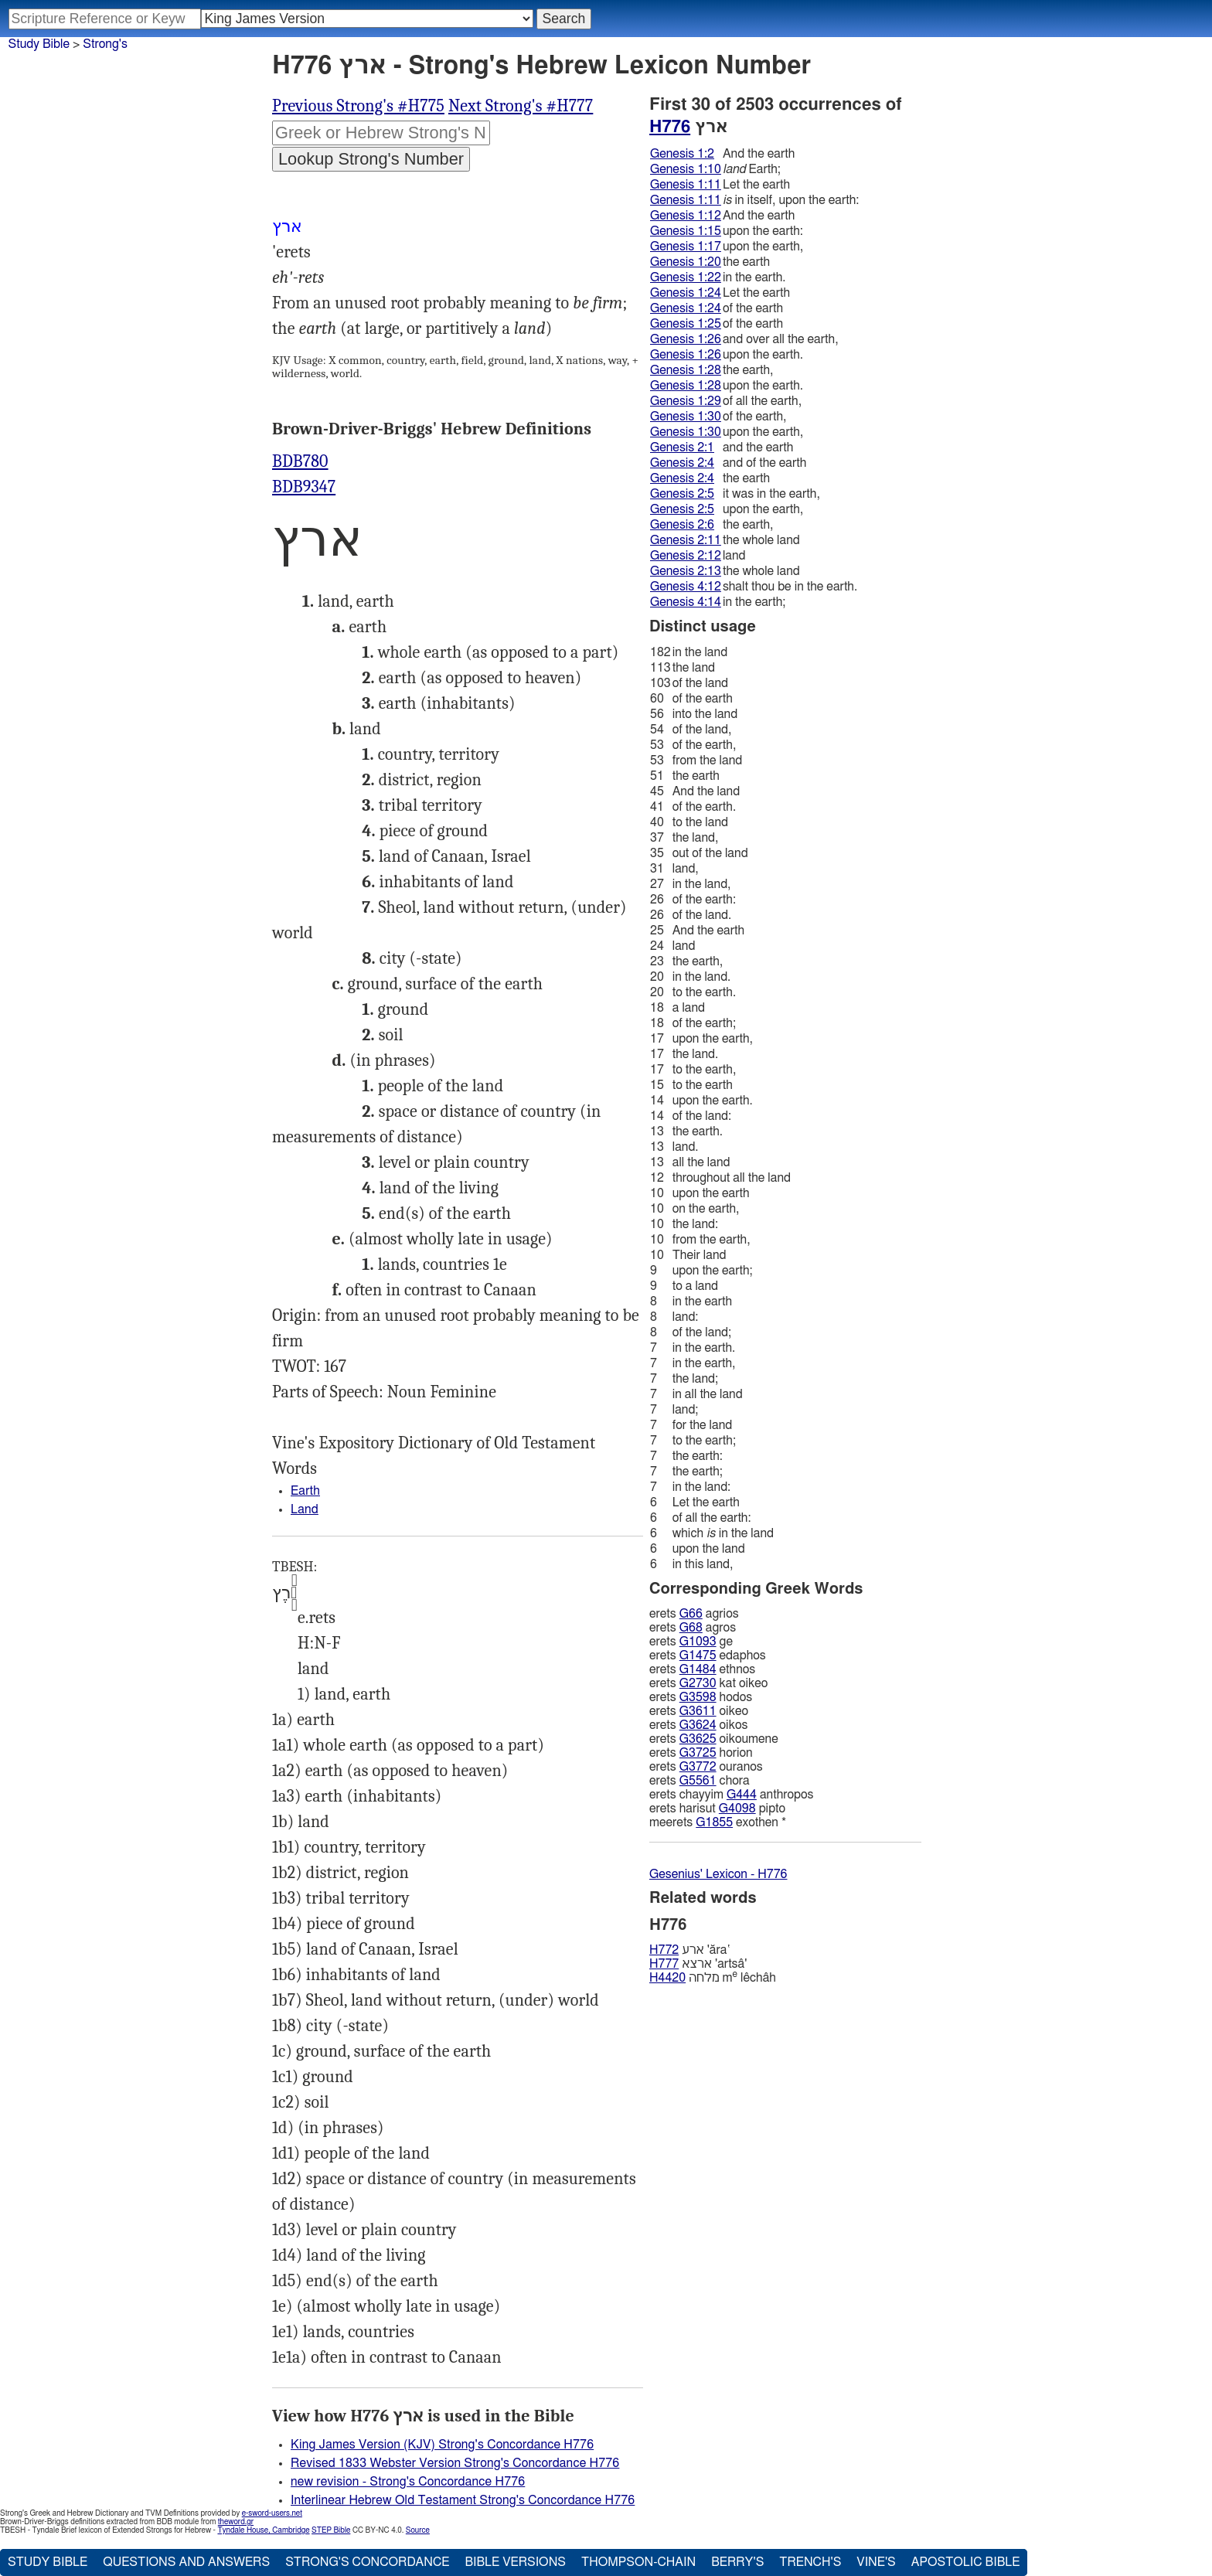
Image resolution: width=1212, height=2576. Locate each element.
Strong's (105, 44)
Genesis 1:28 (685, 370)
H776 (669, 126)
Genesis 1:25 (685, 324)
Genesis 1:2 (682, 154)
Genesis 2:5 (682, 494)
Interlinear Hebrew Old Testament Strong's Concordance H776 (463, 2500)
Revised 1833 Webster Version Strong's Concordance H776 (455, 2463)
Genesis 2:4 (682, 463)
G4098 (737, 1808)
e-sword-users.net (272, 2513)
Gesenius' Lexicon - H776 (718, 1874)
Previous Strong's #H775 (358, 106)
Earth (305, 1491)
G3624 (698, 1725)
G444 (742, 1794)
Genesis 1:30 (685, 416)
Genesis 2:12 (685, 556)
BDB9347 (303, 487)
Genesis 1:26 (685, 339)
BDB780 (300, 461)
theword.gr (236, 2522)
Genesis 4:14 (685, 602)
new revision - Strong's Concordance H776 (408, 2482)
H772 (664, 1950)
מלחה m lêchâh (712, 1977)
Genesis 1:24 (685, 293)
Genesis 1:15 (685, 231)
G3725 (698, 1753)
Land (304, 1509)
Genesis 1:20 (685, 262)
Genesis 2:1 (682, 447)
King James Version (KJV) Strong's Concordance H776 (442, 2444)
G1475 (698, 1655)
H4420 (667, 1978)
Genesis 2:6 (682, 525)
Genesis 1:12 (685, 215)
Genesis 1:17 (685, 246)
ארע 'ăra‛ (689, 1950)
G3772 (698, 1767)
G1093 (698, 1641)
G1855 (714, 1822)
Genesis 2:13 (685, 571)
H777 (664, 1964)
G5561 (698, 1781)
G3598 (698, 1697)
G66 (691, 1614)
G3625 (698, 1739)
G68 (691, 1627)
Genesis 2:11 (685, 540)
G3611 (698, 1711)
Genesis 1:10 (685, 169)
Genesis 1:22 (685, 277)
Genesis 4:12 (685, 586)
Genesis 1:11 (685, 185)
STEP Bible (331, 2530)
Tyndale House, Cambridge (263, 2530)
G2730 (698, 1683)
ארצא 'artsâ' (698, 1964)
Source (418, 2530)
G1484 (698, 1669)
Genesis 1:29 (685, 401)
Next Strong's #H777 (520, 106)
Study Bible (39, 44)
